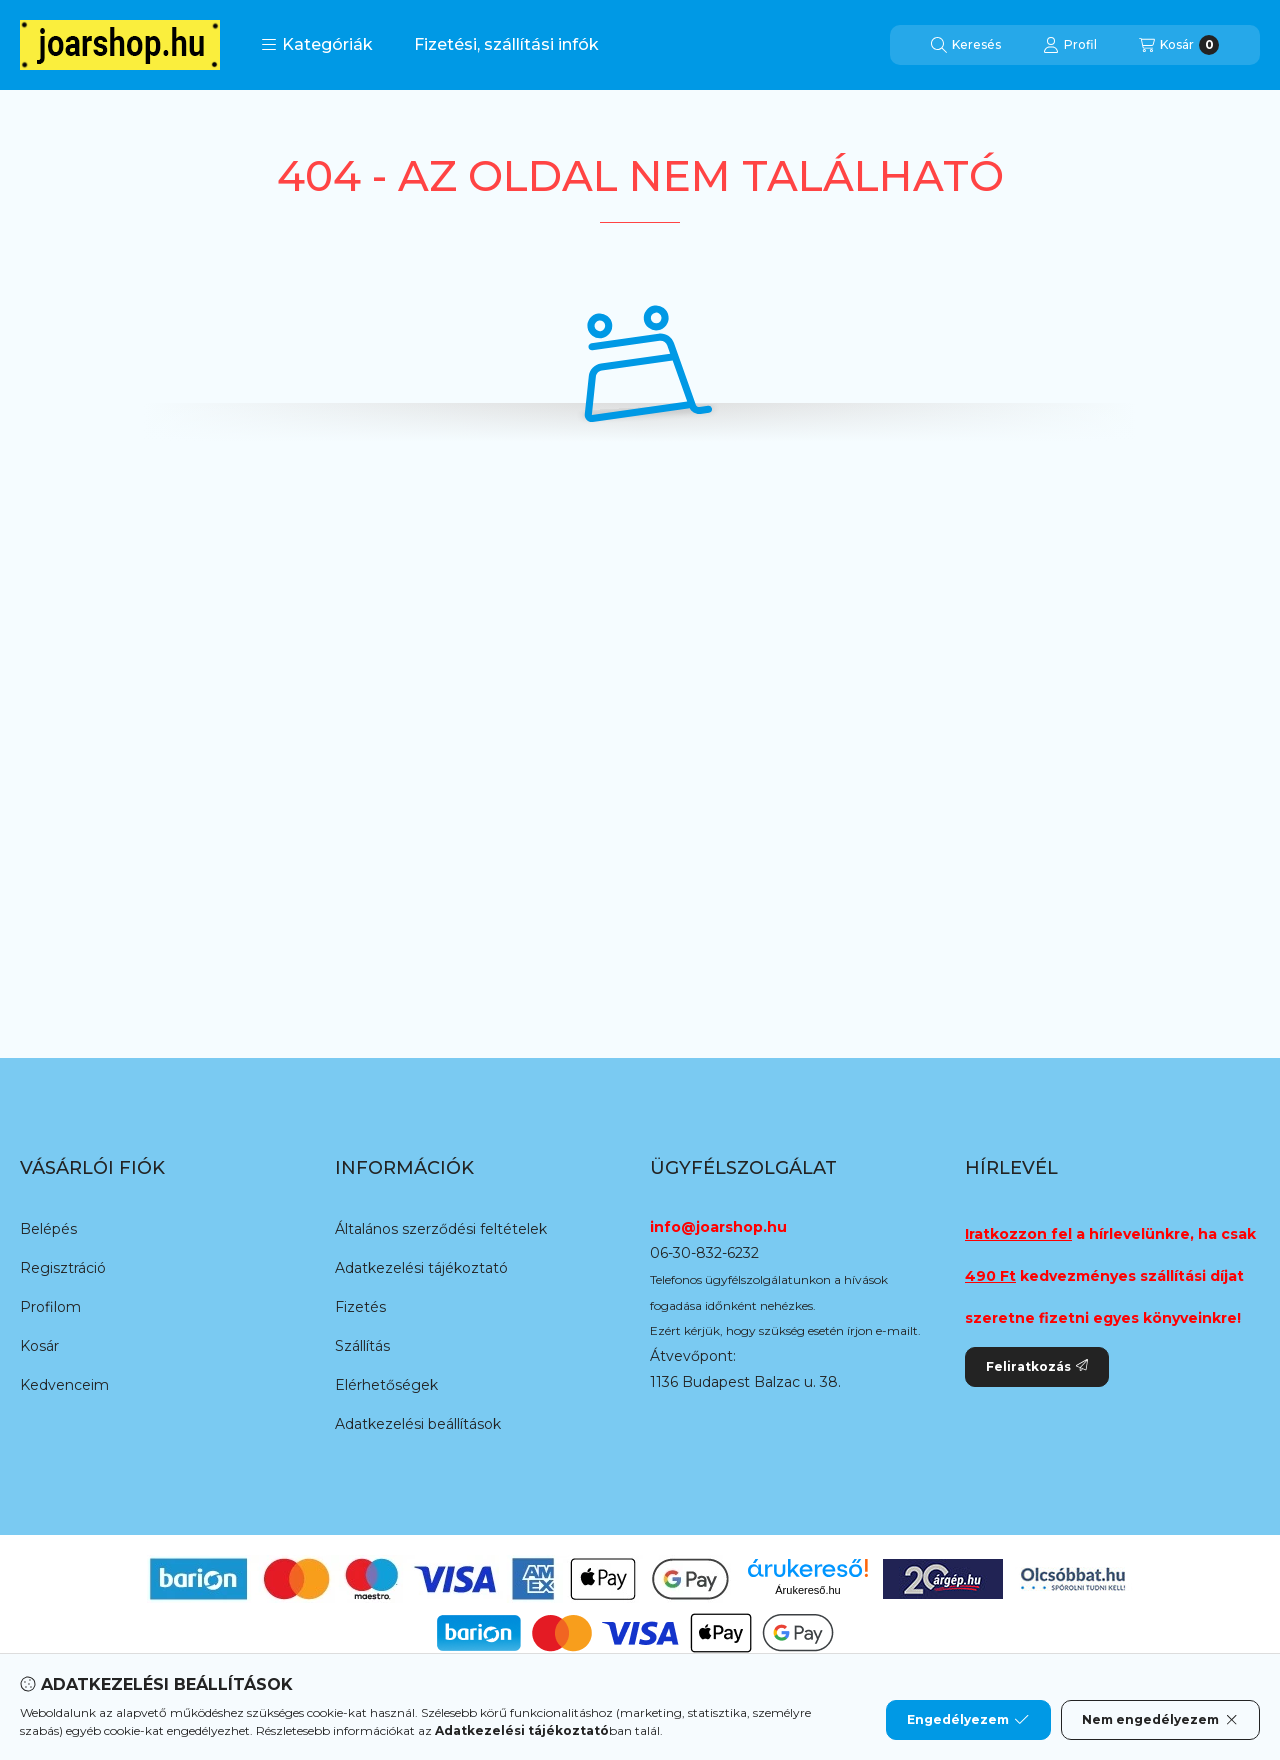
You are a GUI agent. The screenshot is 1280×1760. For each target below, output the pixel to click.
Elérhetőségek (386, 1385)
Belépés (48, 1229)
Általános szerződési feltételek (441, 1229)
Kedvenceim (64, 1385)
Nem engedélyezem (1160, 1720)
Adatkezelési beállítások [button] (418, 1424)
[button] (317, 45)
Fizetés (360, 1307)
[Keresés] (966, 45)
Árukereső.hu (807, 1590)
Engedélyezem (968, 1720)
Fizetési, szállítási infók (506, 44)
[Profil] (1070, 45)
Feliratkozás (1037, 1366)
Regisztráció (63, 1268)
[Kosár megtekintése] (1179, 45)
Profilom (50, 1307)
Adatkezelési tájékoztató (421, 1268)
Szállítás (362, 1346)
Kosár (39, 1346)
